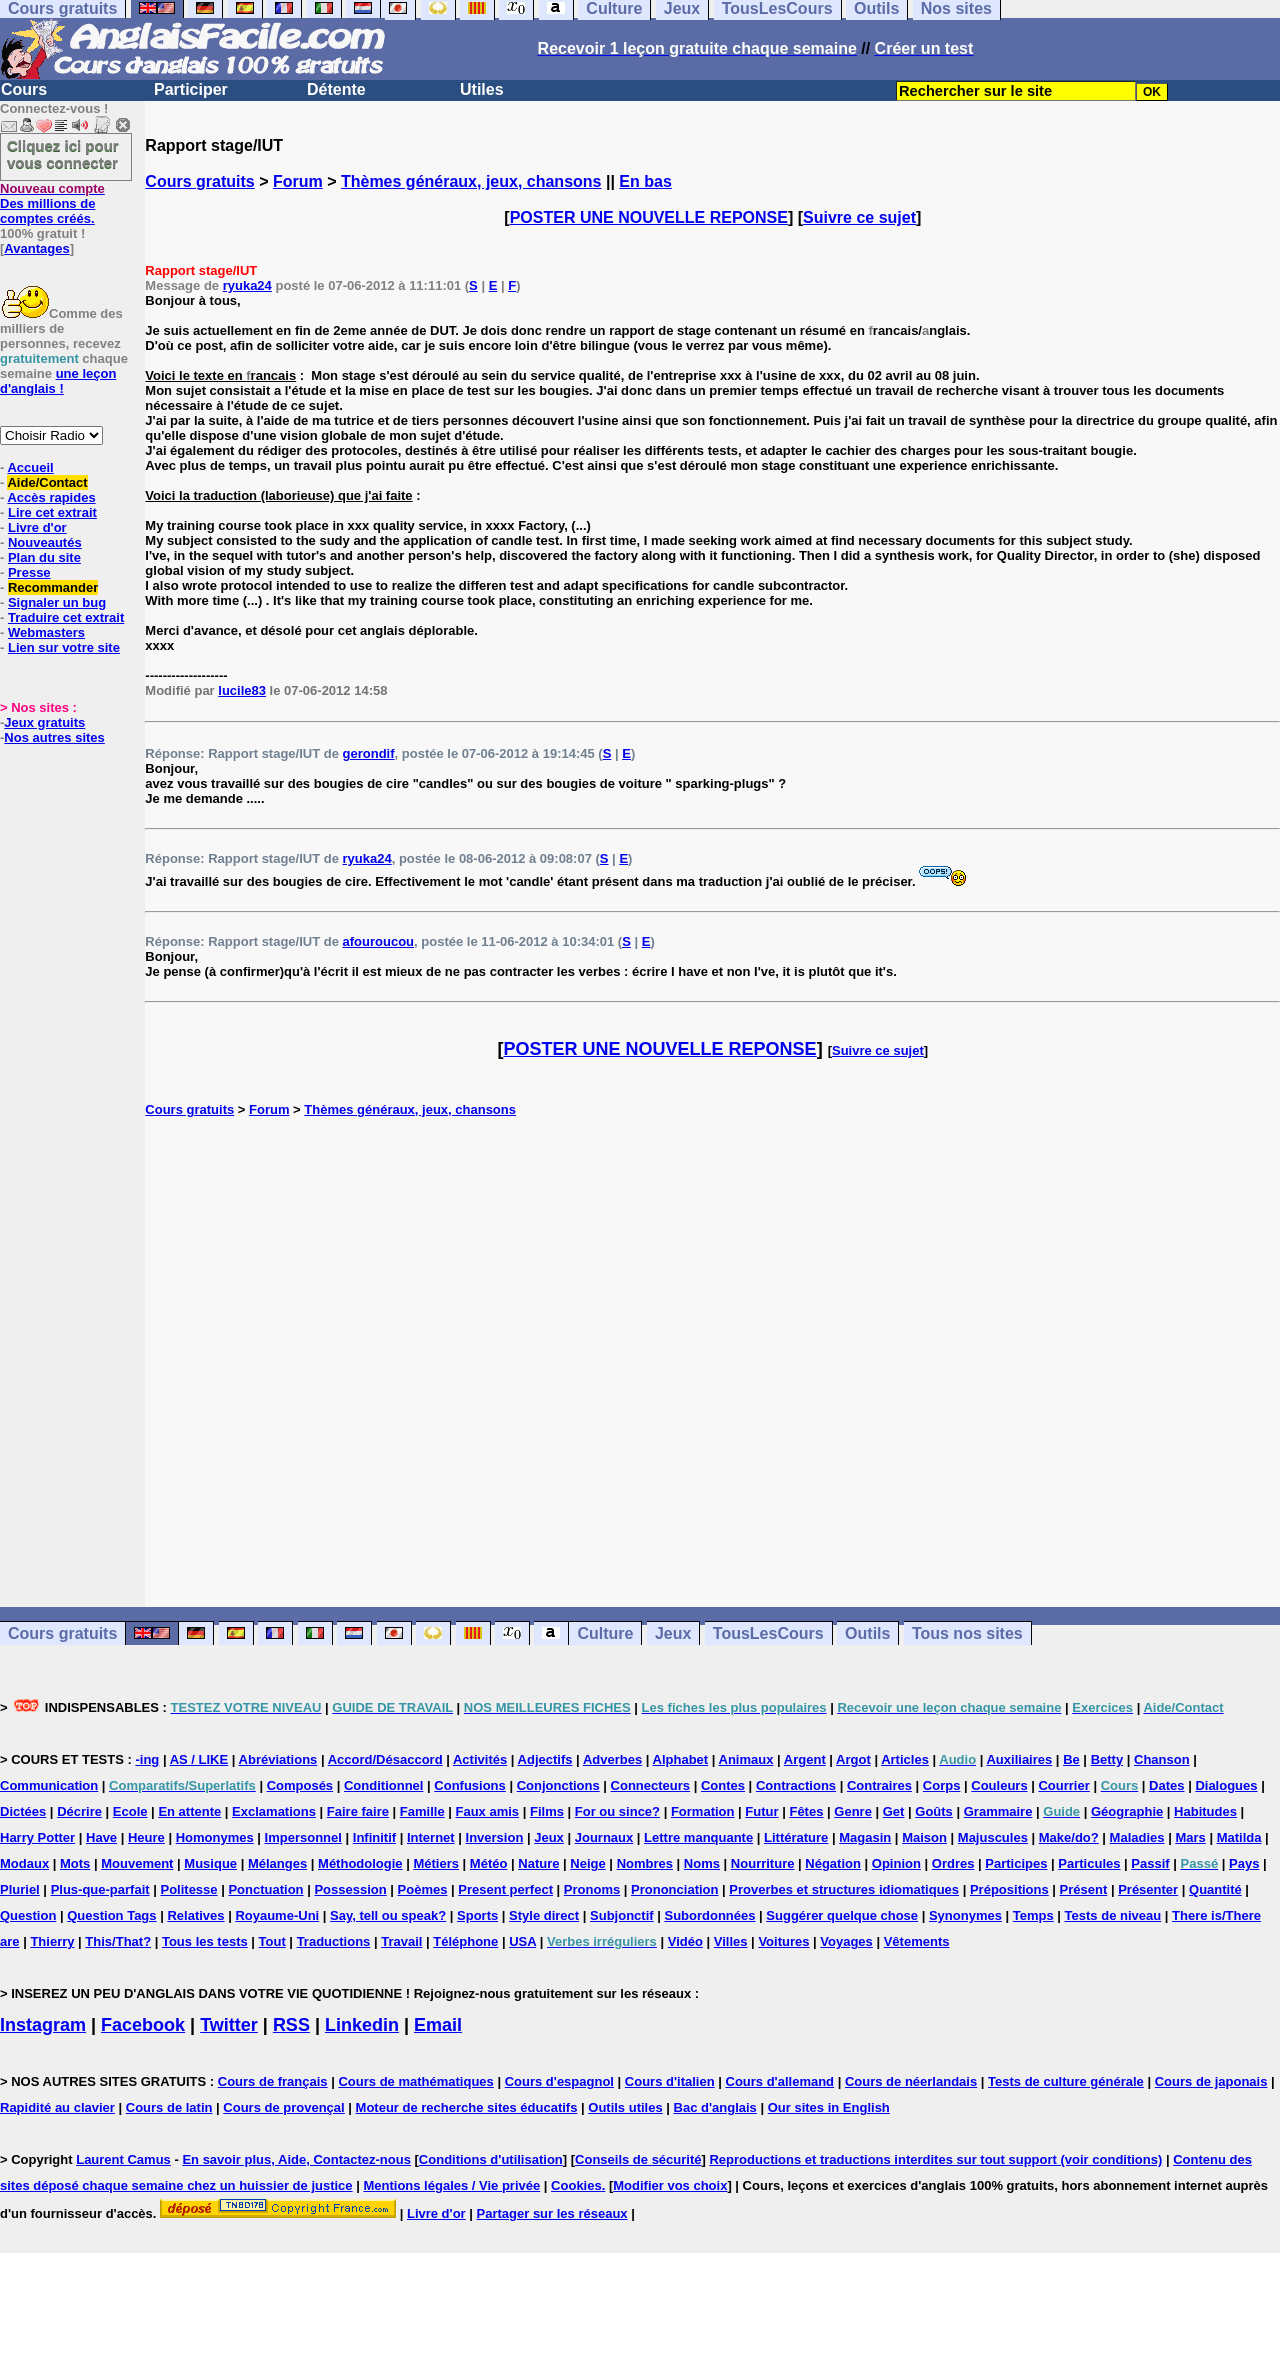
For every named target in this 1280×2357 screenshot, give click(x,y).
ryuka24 (247, 285)
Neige (587, 1863)
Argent (805, 1759)
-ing (147, 1759)
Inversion (495, 1837)
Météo (489, 1863)
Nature (538, 1863)
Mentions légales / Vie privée (451, 2185)
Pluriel (20, 1889)
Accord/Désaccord (385, 1759)
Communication (49, 1785)
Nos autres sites (54, 737)
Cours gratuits (199, 181)
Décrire (79, 1811)
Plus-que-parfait (100, 1889)
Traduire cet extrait (66, 617)
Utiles (482, 89)
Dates (1166, 1785)
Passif (1150, 1863)
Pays (1244, 1863)
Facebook (143, 2025)
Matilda (1239, 1837)
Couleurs (999, 1785)
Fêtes (806, 1811)
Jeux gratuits (44, 722)
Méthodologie (360, 1863)
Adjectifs (545, 1759)
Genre (853, 1811)
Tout (272, 1941)
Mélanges (277, 1863)
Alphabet (681, 1759)
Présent (1084, 1889)
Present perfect (505, 1889)
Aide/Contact (47, 482)
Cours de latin (169, 2107)
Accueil (30, 467)
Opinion (896, 1863)
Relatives (195, 1915)
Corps (942, 1785)
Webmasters (46, 632)
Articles (905, 1759)
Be (1071, 1759)
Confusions (470, 1785)
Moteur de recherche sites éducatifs (467, 2107)
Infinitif (374, 1837)
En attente (189, 1811)
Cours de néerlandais (911, 2081)
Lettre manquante (698, 1837)
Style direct (544, 1915)
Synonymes (965, 1915)
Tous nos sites (967, 1633)
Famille (422, 1811)
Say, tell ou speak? (388, 1915)
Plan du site (44, 557)
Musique (210, 1863)
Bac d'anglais (715, 2107)
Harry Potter (37, 1837)
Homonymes (215, 1837)
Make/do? (1069, 1837)
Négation (833, 1863)
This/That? (118, 1941)
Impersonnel (303, 1837)
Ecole (130, 1811)
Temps (1033, 1915)
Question (28, 1915)
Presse (29, 572)
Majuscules (993, 1837)
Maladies (1137, 1837)
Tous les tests (205, 1941)
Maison (924, 1837)
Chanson (1162, 1759)
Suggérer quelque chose (842, 1915)
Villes (731, 1941)
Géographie (1127, 1811)
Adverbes (612, 1759)
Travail (401, 1941)
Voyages (846, 1941)
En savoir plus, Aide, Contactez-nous (296, 2159)
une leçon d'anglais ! (58, 381)
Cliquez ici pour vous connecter (63, 154)
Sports (477, 1915)
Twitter (229, 2025)
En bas (645, 181)
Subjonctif (622, 1915)
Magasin (865, 1837)
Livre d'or (37, 527)
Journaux (604, 1837)
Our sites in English (829, 2107)
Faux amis (488, 1811)
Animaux (746, 1759)
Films (547, 1811)
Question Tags (111, 1915)
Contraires (879, 1785)
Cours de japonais (1211, 2081)
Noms (702, 1863)
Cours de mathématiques (415, 2081)
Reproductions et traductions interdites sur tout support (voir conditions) (935, 2159)
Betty (1107, 1759)
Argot (853, 1759)
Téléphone (465, 1941)
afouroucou (379, 941)
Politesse (188, 1889)
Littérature (796, 1837)
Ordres (953, 1863)
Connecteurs (650, 1785)
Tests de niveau (1113, 1915)
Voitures (783, 1941)
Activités (480, 1759)
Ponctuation (265, 1889)
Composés (300, 1785)
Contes (723, 1785)
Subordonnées (709, 1915)
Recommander (53, 587)
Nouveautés (45, 542)
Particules (1089, 1863)
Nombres (645, 1863)
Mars (1190, 1837)
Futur (761, 1811)
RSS (291, 2025)
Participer (191, 89)
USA (522, 1941)
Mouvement (137, 1863)
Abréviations (278, 1759)
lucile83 (242, 690)
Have (101, 1837)
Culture (605, 1633)
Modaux (24, 1863)
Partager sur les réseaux (552, 2213)
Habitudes (1205, 1811)
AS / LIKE (199, 1759)
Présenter (1148, 1889)
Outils (867, 1633)
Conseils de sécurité (638, 2159)
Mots (75, 1863)
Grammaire (998, 1811)
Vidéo (685, 1941)
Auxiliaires (1019, 1759)
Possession (350, 1889)
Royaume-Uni (277, 1915)
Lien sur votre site (64, 647)
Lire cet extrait (52, 512)
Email (438, 2025)
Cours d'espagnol (559, 2081)
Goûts (934, 1811)
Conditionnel (383, 1785)
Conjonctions (558, 1785)
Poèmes (423, 1889)
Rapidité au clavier (57, 2107)
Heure (146, 1837)
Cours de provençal (283, 2107)
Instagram (43, 2025)
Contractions (796, 1785)
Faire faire (358, 1811)
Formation (703, 1811)
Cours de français (273, 2081)
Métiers (436, 1863)
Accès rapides (51, 497)
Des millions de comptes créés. (52, 203)
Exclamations (274, 1811)
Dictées (23, 1811)
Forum (298, 181)
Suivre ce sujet (859, 217)
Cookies (576, 2185)
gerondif (369, 753)
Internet (431, 1837)
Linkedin (362, 2025)
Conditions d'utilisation (491, 2159)
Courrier (1063, 1785)
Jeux (673, 1633)
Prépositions (1009, 1889)
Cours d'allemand (780, 2081)
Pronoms (592, 1889)
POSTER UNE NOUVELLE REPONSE (649, 217)
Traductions (334, 1941)
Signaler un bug (57, 602)
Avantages (36, 248)
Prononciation (674, 1889)
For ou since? (617, 1811)
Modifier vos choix (670, 2185)
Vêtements (917, 1941)
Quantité (1215, 1889)
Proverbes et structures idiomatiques (844, 1889)
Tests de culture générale (1066, 2081)
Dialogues (1226, 1785)
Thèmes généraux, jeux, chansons (471, 181)
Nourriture (763, 1863)
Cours (24, 89)
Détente (336, 89)
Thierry (52, 1941)
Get (894, 1811)
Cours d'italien (670, 2081)
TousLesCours (768, 1633)
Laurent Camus (123, 2159)
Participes (1016, 1863)
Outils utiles (625, 2107)
